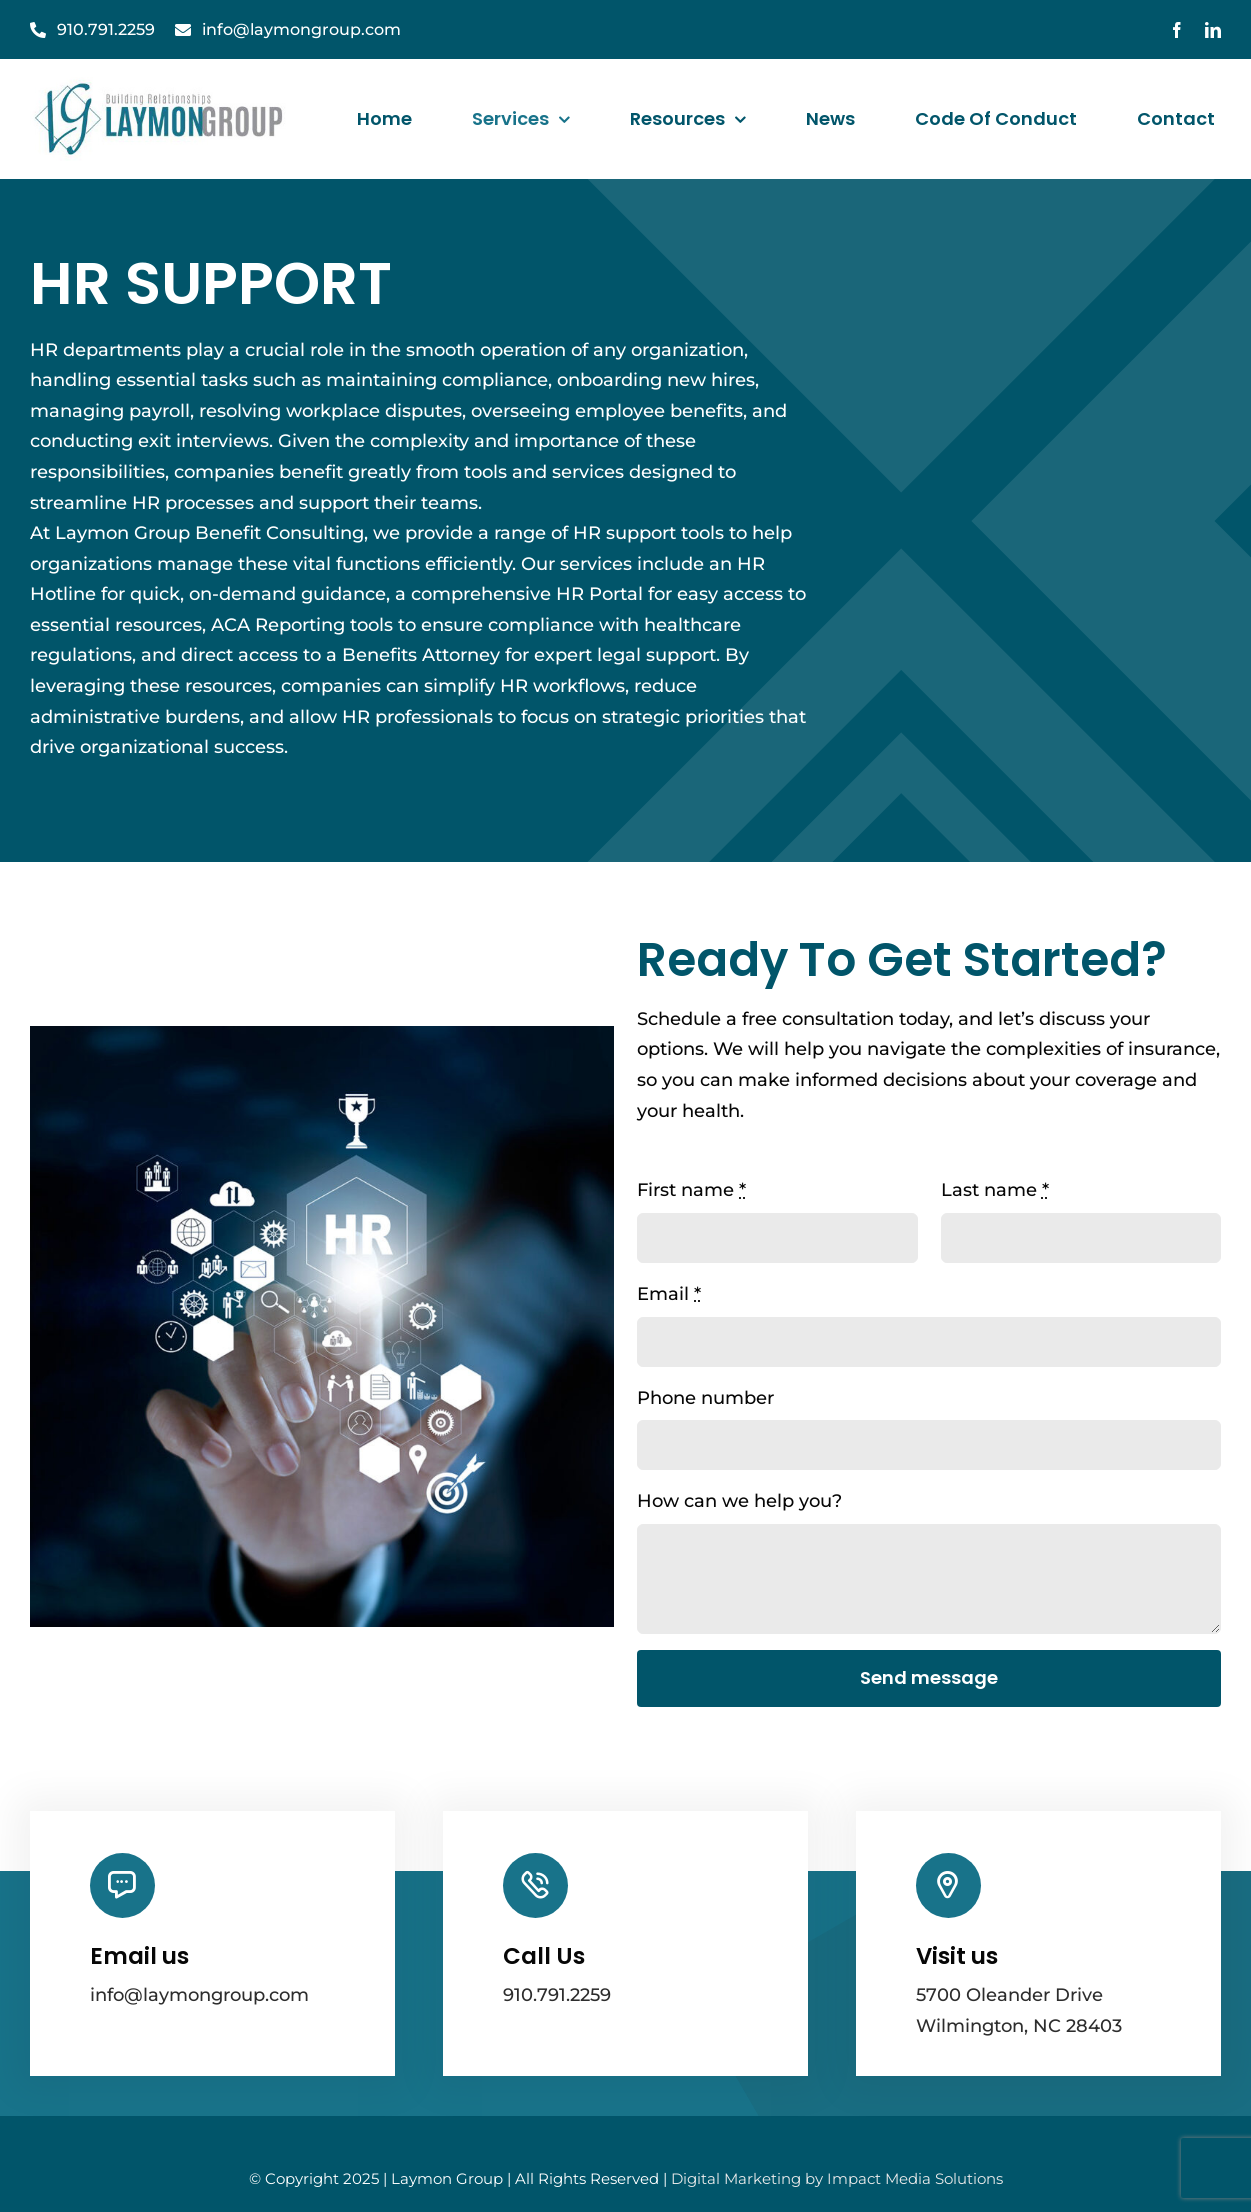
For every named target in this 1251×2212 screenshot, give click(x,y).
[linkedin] (1213, 30)
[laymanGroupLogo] (161, 86)
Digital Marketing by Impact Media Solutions (837, 2178)
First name (691, 1190)
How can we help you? (739, 1501)
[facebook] (1177, 30)
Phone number (705, 1398)
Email (669, 1294)
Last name (995, 1190)
